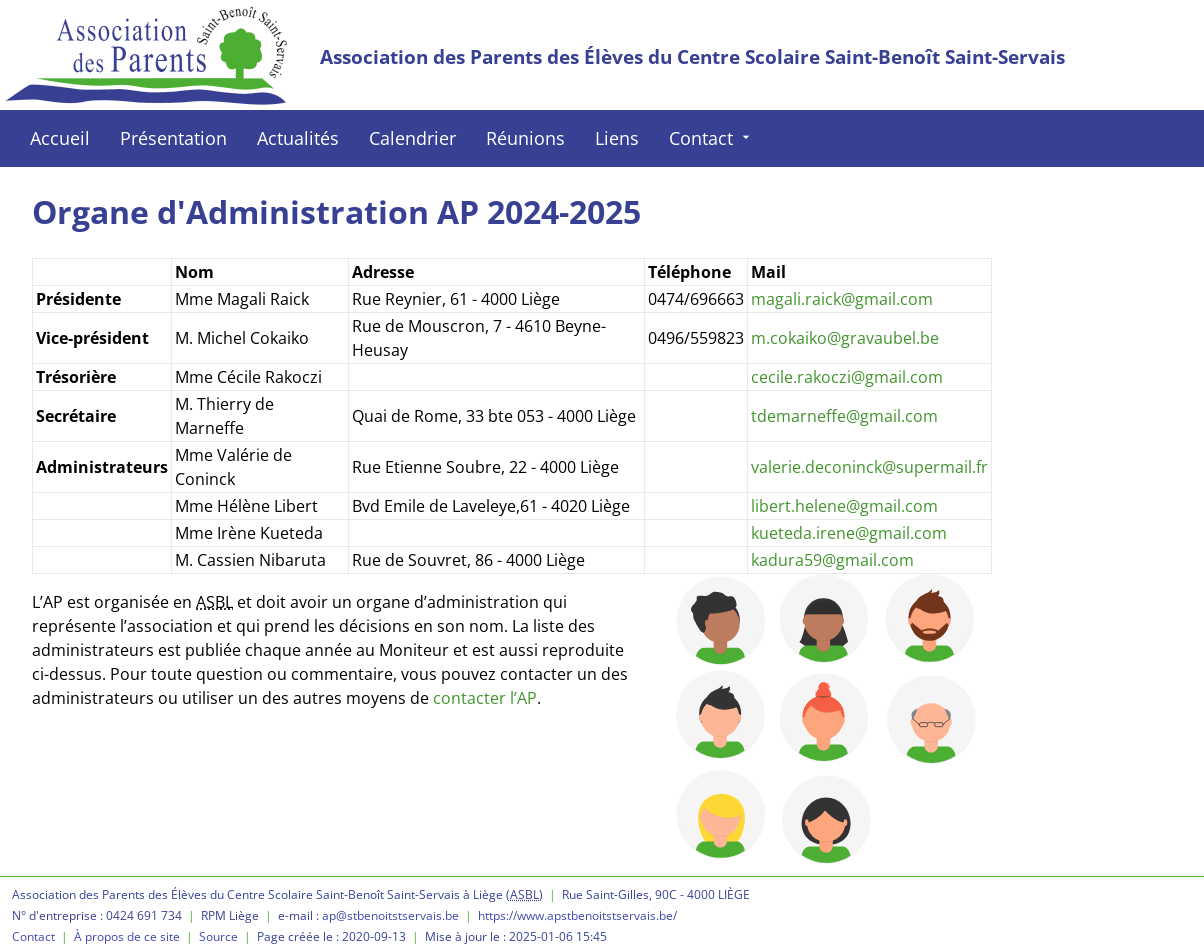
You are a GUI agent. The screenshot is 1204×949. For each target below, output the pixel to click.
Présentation (173, 138)
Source (218, 936)
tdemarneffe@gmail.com (844, 416)
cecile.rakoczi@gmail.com (847, 377)
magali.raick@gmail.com (842, 299)
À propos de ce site (127, 936)
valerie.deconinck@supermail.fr (869, 467)
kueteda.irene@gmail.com (849, 533)
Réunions (525, 138)
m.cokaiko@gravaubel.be (845, 338)
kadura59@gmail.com (832, 560)
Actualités (298, 138)
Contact (711, 138)
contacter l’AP (485, 698)
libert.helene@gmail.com (844, 506)
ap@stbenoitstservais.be (390, 915)
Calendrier (412, 138)
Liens (617, 138)
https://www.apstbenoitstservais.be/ (577, 915)
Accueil (60, 138)
